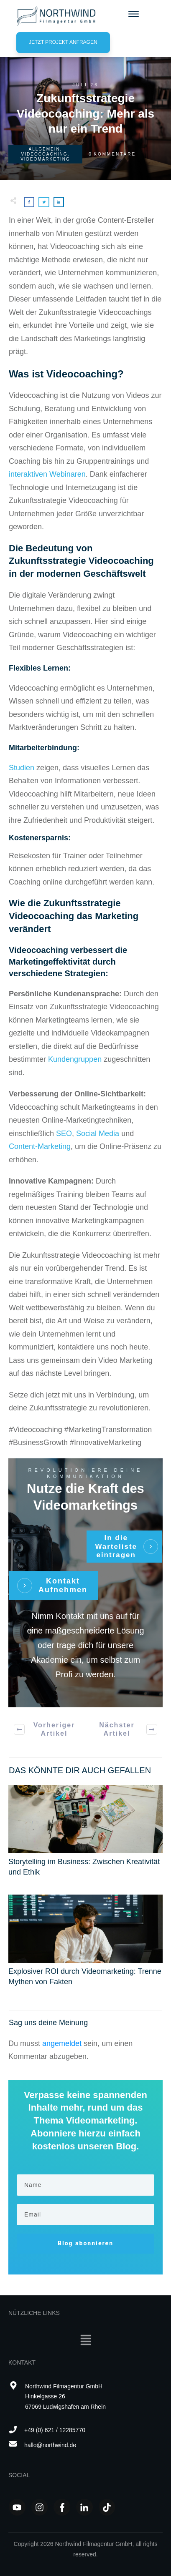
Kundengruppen (75, 1059)
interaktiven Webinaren (47, 474)
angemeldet (62, 2043)
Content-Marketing (40, 1146)
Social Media (97, 1133)
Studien (22, 768)
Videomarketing (45, 159)
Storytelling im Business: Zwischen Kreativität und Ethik (85, 1835)
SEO (64, 1133)
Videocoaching (44, 154)
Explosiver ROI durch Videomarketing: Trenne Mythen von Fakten (85, 1945)
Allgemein (44, 149)
